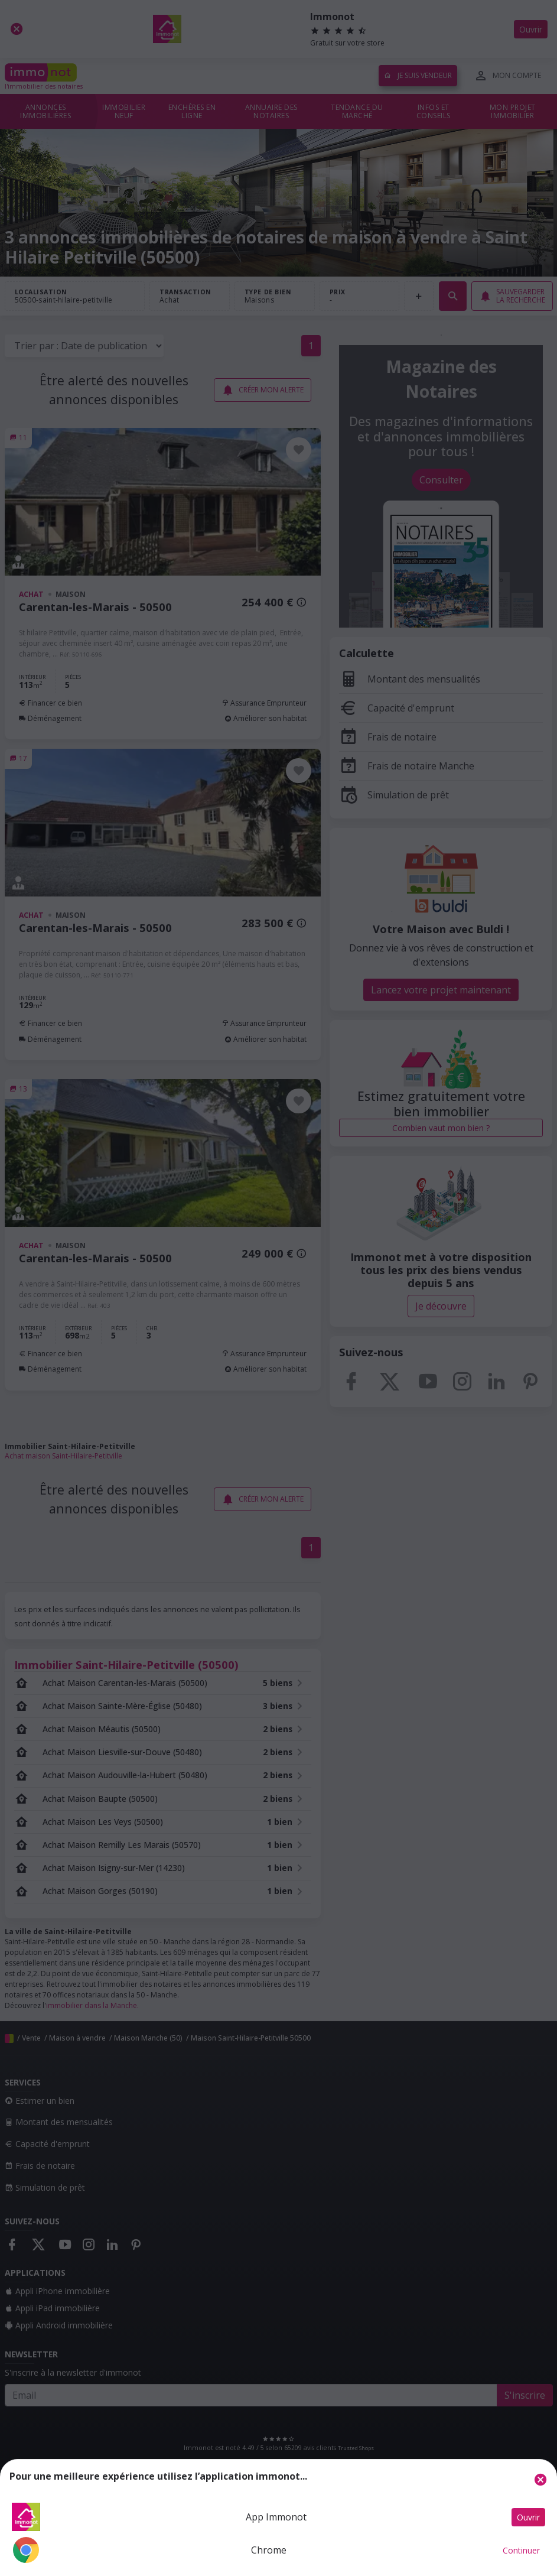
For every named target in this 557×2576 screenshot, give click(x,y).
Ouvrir (528, 2517)
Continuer (521, 2550)
